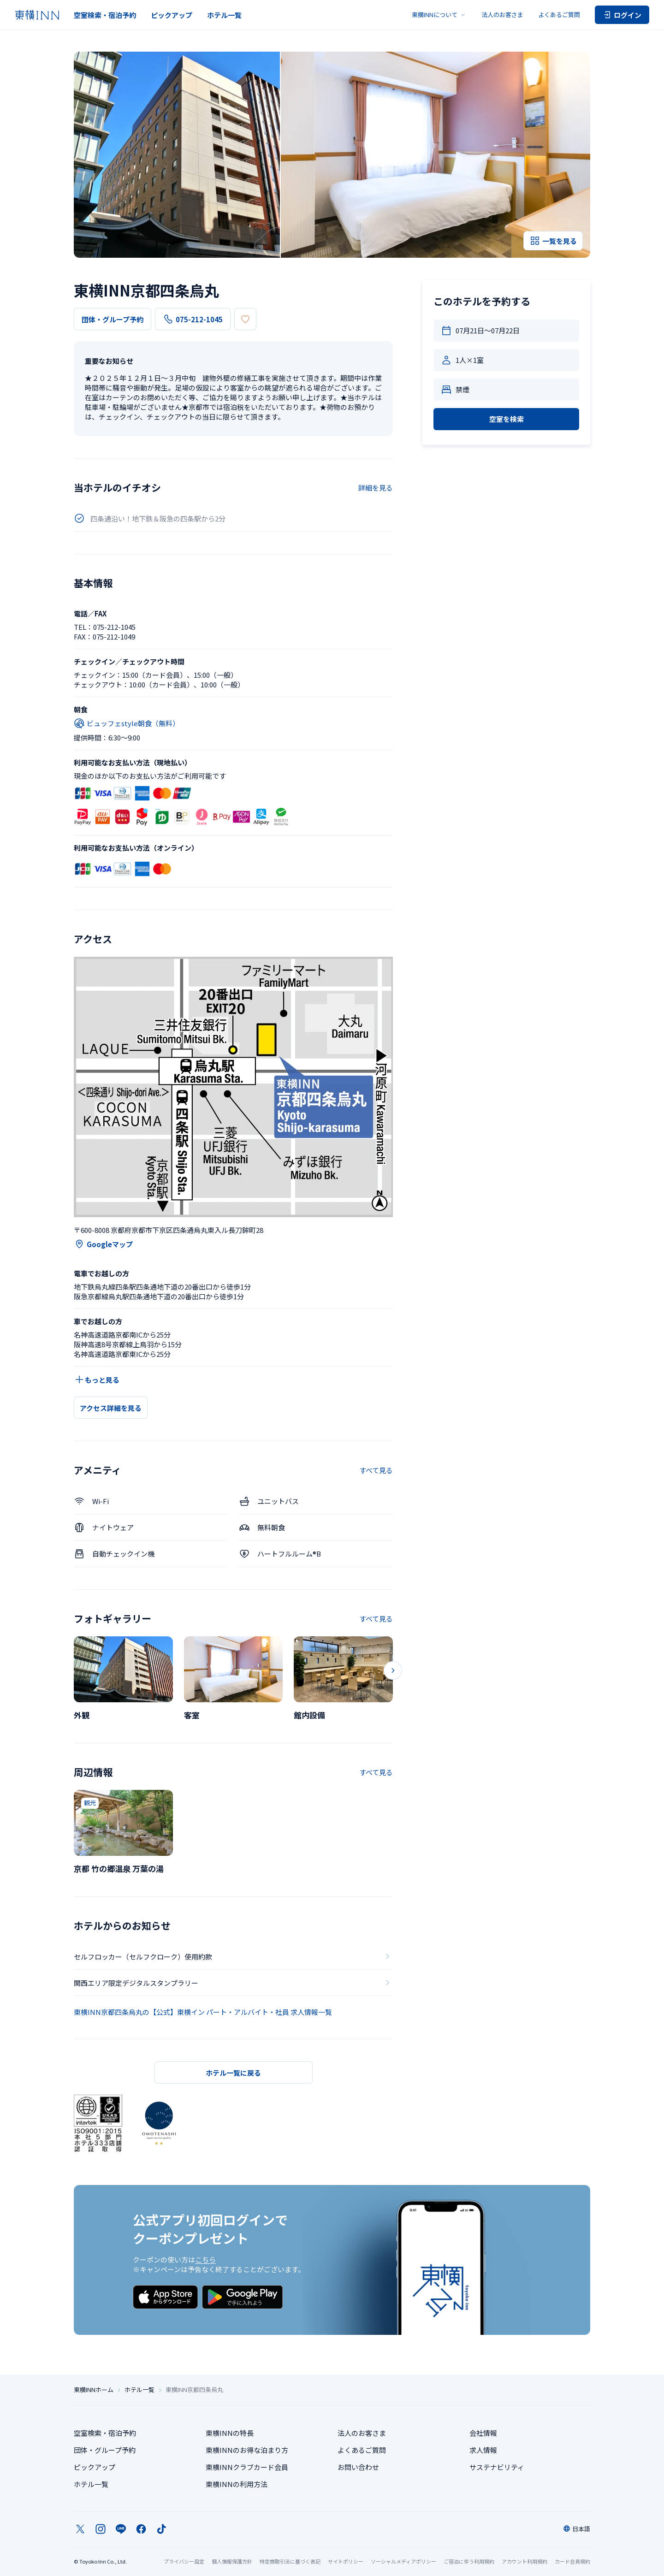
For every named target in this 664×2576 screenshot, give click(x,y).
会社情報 (483, 2433)
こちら (205, 2259)
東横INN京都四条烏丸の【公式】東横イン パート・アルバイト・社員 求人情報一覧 (203, 2012)
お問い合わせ (358, 2467)
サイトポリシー (345, 2561)
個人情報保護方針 (232, 2561)
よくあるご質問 (559, 14)
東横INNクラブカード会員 (247, 2467)
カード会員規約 (572, 2561)
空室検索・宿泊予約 (105, 15)
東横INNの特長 (230, 2433)
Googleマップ (103, 1244)
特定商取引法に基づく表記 (290, 2561)
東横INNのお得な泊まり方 (247, 2450)
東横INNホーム (93, 2390)
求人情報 (483, 2450)
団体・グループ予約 (112, 319)
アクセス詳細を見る (111, 1408)
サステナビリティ (496, 2467)
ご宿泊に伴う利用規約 (469, 2561)
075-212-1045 (193, 319)
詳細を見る (375, 487)
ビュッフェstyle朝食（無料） (126, 723)
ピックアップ (171, 15)
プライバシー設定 (184, 2561)
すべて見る (376, 1470)
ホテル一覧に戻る (233, 2073)
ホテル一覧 (224, 15)
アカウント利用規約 (524, 2561)
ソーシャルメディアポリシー (403, 2561)
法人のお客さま (502, 14)
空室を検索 (506, 419)
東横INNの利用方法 (236, 2484)
